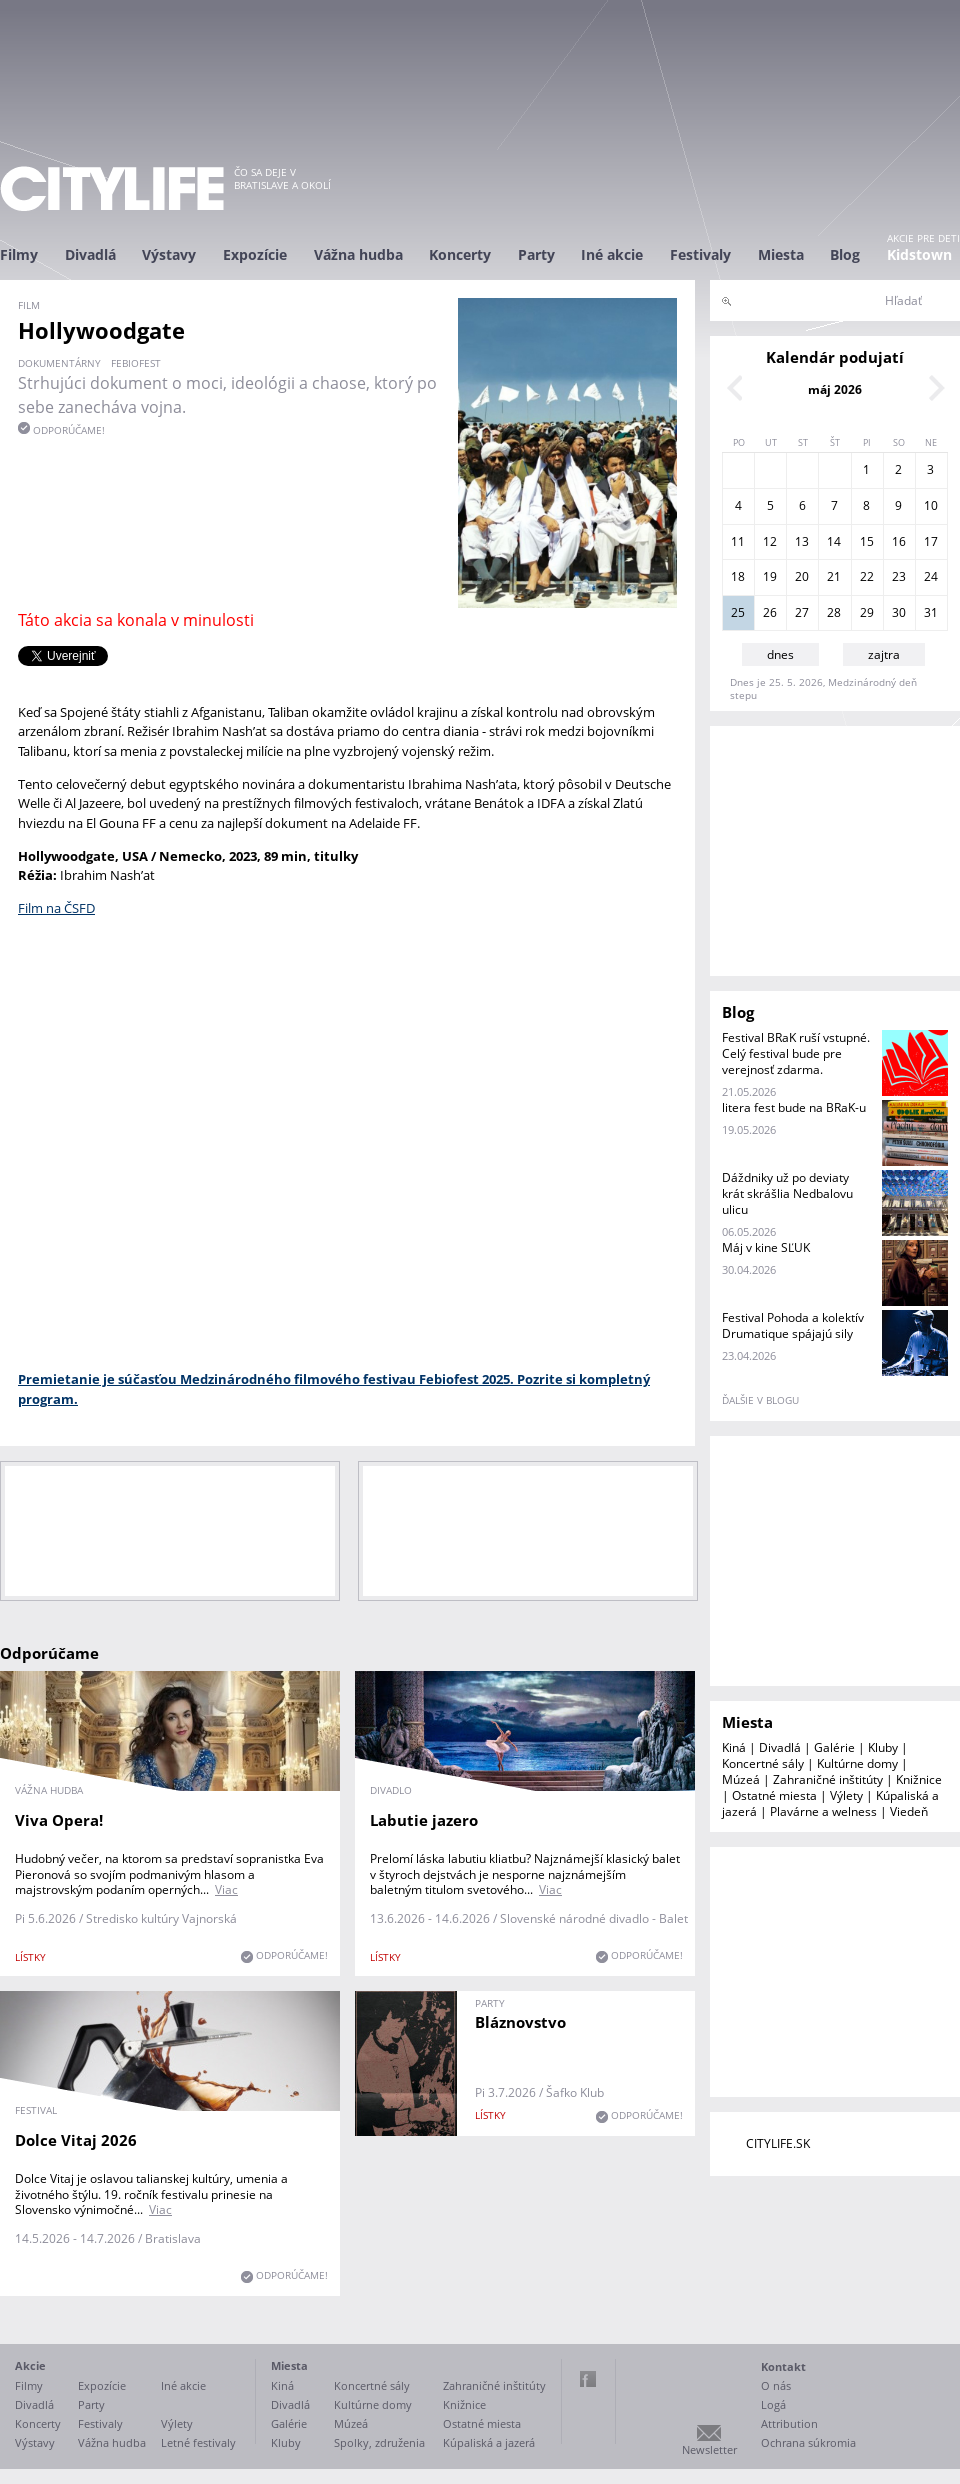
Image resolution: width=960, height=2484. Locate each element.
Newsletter (709, 2449)
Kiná (734, 1747)
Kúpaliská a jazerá (489, 2442)
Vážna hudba (358, 254)
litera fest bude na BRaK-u (794, 1107)
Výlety (846, 1795)
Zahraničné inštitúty (828, 1779)
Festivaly (700, 254)
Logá (773, 2404)
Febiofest (136, 363)
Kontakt (783, 2366)
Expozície (255, 254)
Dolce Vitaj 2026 (76, 2140)
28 (834, 612)
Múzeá (741, 1779)
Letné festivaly (198, 2442)
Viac (226, 1889)
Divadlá (90, 254)
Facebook (588, 2379)
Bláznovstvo (520, 2022)
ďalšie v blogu (760, 1400)
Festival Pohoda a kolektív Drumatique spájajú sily (793, 1325)
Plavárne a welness (823, 1811)
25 (738, 612)
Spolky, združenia (379, 2442)
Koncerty (460, 254)
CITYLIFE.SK (778, 2143)
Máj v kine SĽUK (766, 1247)
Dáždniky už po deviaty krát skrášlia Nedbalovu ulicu (787, 1193)
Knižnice (919, 1779)
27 (802, 612)
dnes (780, 654)
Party (536, 254)
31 (931, 612)
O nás (776, 2385)
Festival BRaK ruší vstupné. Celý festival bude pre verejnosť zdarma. (796, 1053)
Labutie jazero (424, 1820)
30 (899, 612)
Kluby (883, 1747)
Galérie (834, 1747)
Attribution (789, 2423)
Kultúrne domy (857, 1763)
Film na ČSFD (56, 908)
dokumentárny (59, 363)
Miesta (781, 254)
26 (770, 612)
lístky (30, 1957)
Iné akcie (612, 254)
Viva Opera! (59, 1820)
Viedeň (909, 1811)
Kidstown (919, 254)
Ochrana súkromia (808, 2442)
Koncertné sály (763, 1763)
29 (867, 612)
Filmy (19, 254)
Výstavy (169, 254)
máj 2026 (835, 389)
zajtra (884, 654)
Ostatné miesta (774, 1795)
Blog (845, 254)
